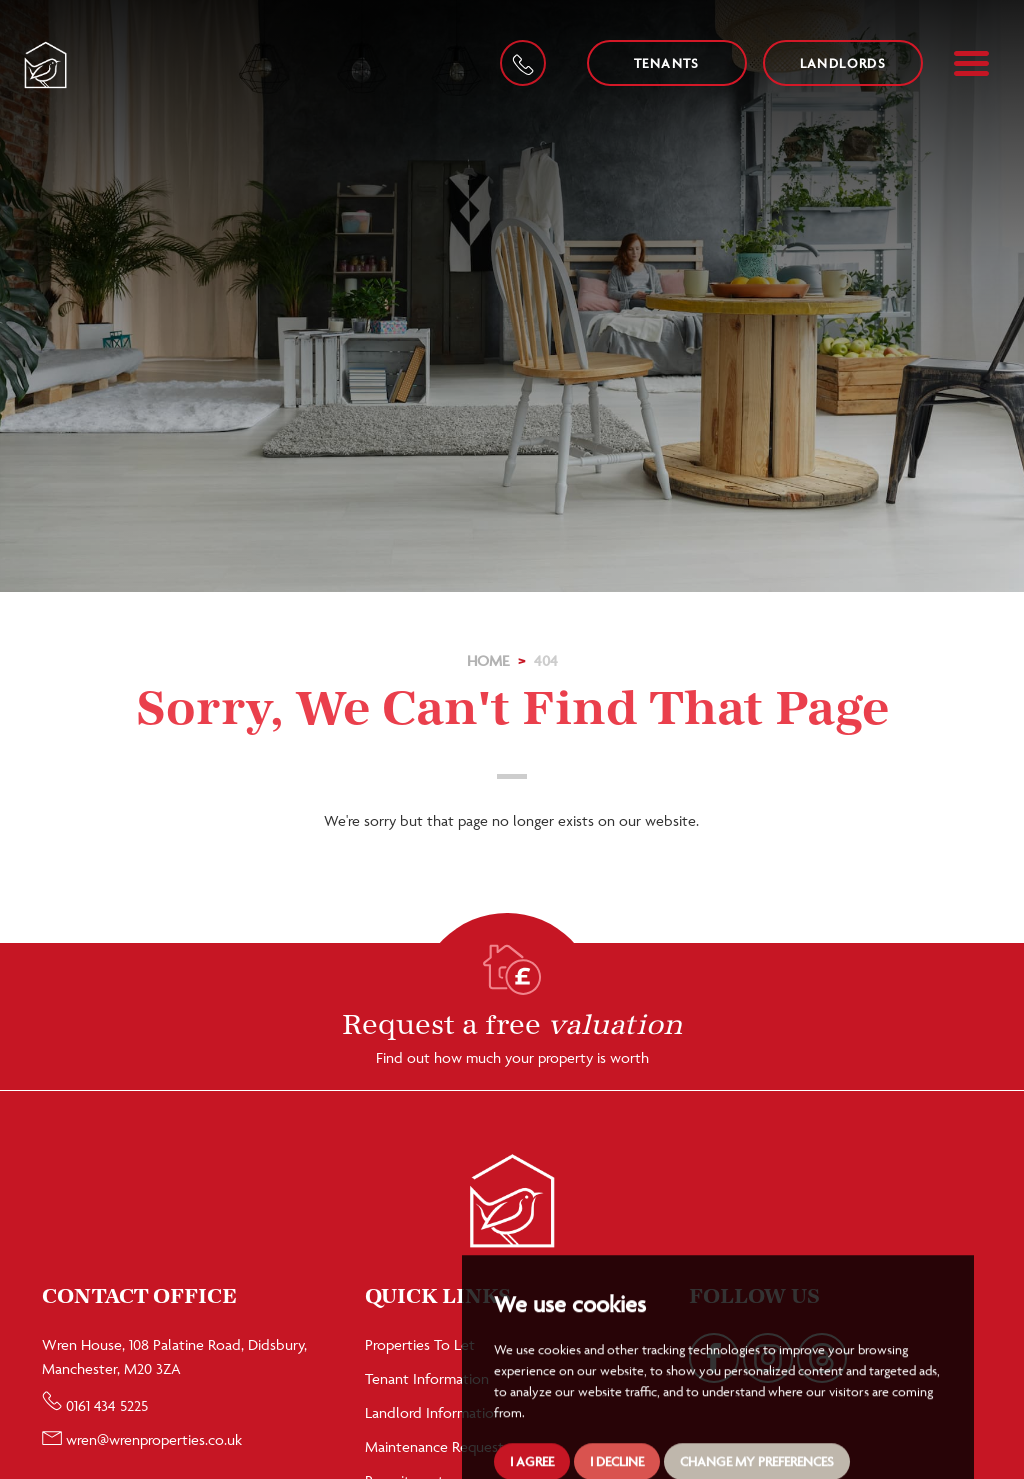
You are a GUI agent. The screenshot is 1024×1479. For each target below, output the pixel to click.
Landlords (843, 63)
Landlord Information (433, 1412)
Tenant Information (427, 1378)
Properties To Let (420, 1344)
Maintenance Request (434, 1446)
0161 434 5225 (95, 1405)
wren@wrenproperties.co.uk (142, 1439)
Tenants (667, 63)
